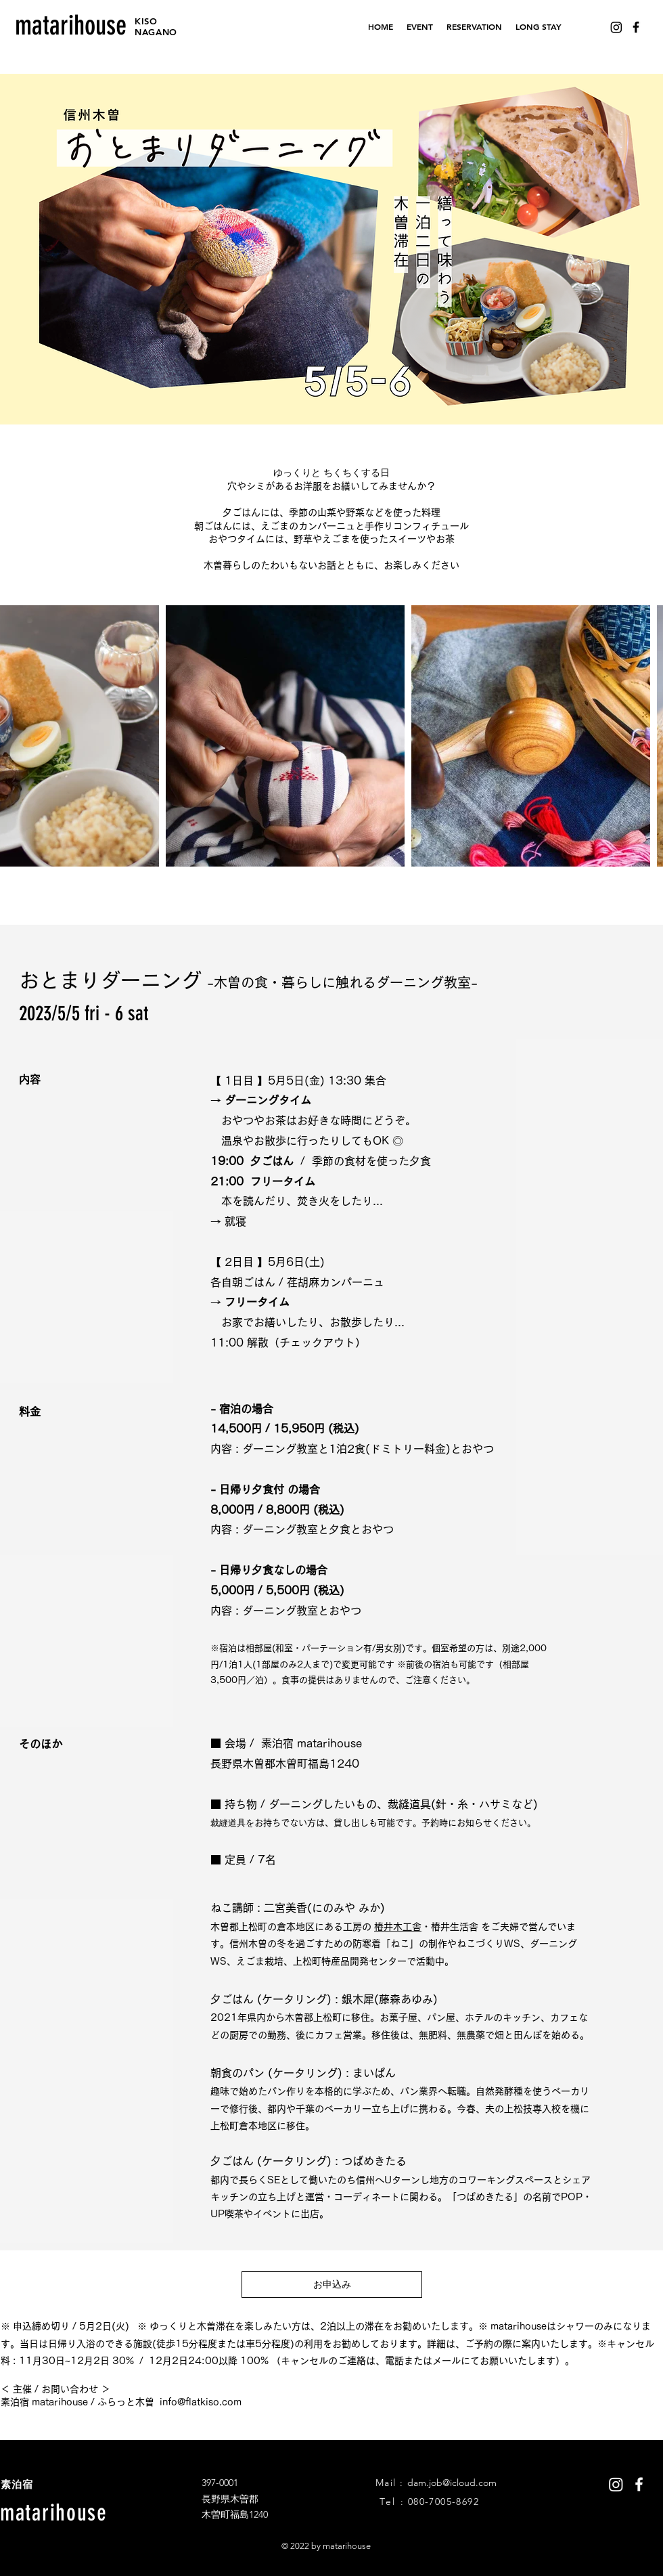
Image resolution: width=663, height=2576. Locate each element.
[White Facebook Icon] (639, 2484)
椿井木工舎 (397, 1926)
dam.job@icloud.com (452, 2482)
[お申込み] (332, 2284)
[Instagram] (616, 27)
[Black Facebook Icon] (635, 27)
